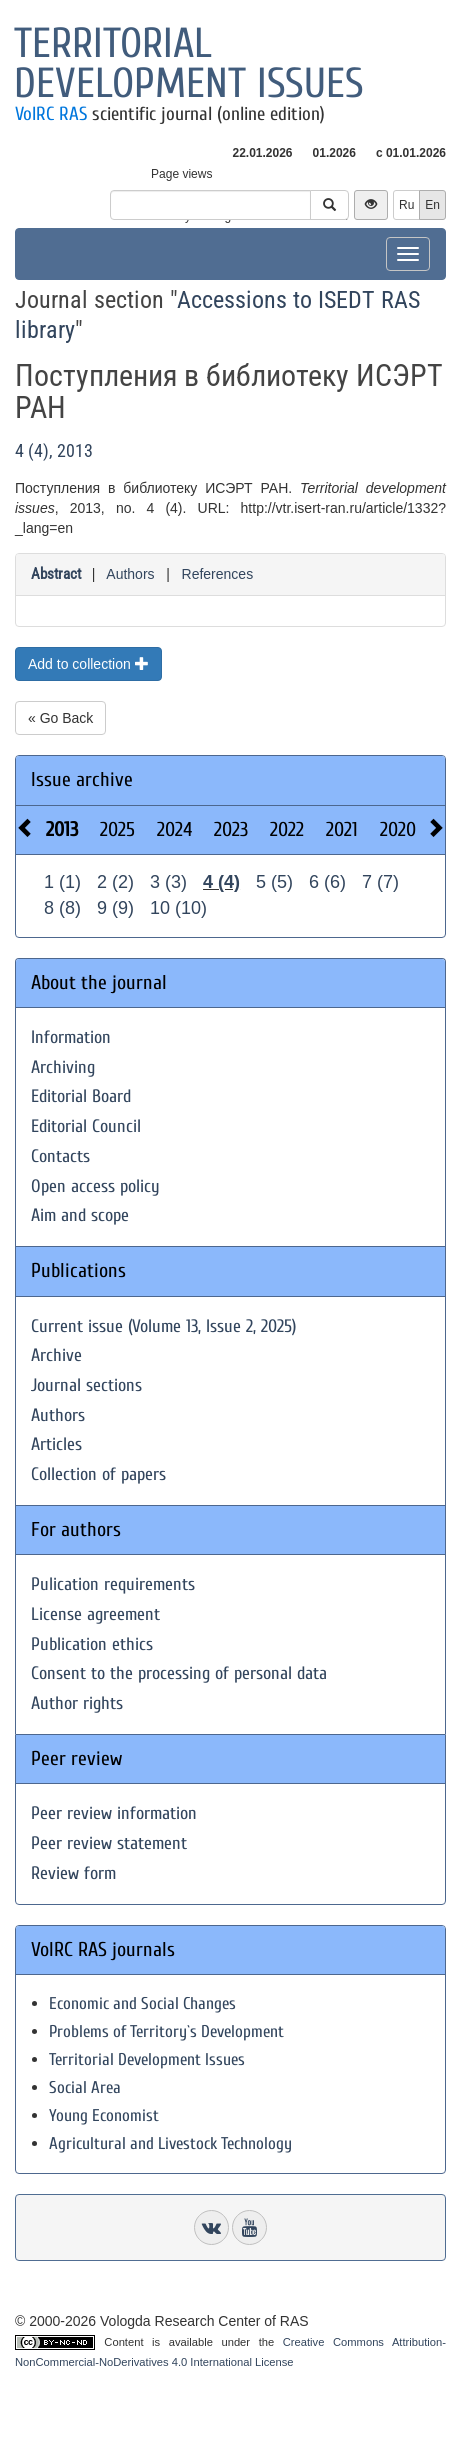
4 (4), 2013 (54, 450)
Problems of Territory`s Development (166, 2031)
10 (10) (178, 908)
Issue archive (82, 779)
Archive (56, 1355)
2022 (287, 829)
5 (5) (274, 882)
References (218, 574)
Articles (56, 1444)
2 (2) (115, 882)
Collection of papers (98, 1474)
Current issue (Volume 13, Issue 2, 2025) (163, 1326)
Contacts (60, 1156)
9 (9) (115, 908)
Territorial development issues (189, 63)
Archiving (63, 1067)
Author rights (77, 1703)
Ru (406, 205)
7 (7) (380, 882)
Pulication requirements (113, 1584)
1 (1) (62, 882)
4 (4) (221, 882)
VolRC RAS (51, 114)
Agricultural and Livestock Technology (170, 2143)
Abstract (56, 574)
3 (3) (168, 882)
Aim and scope (80, 1215)
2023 (231, 829)
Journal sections (86, 1385)
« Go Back (60, 718)
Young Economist (104, 2115)
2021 (342, 829)
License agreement (95, 1614)
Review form (73, 1873)
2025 (117, 829)
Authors (130, 574)
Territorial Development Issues (147, 2059)
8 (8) (62, 908)
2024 (174, 829)
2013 (62, 829)
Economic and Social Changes (142, 2003)
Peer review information (114, 1813)
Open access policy (95, 1186)
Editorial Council (86, 1126)
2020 (398, 829)
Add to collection (88, 664)
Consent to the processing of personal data (179, 1673)
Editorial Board (81, 1096)
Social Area (85, 2087)
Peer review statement (109, 1843)
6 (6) (327, 882)
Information (71, 1037)
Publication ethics (92, 1644)
